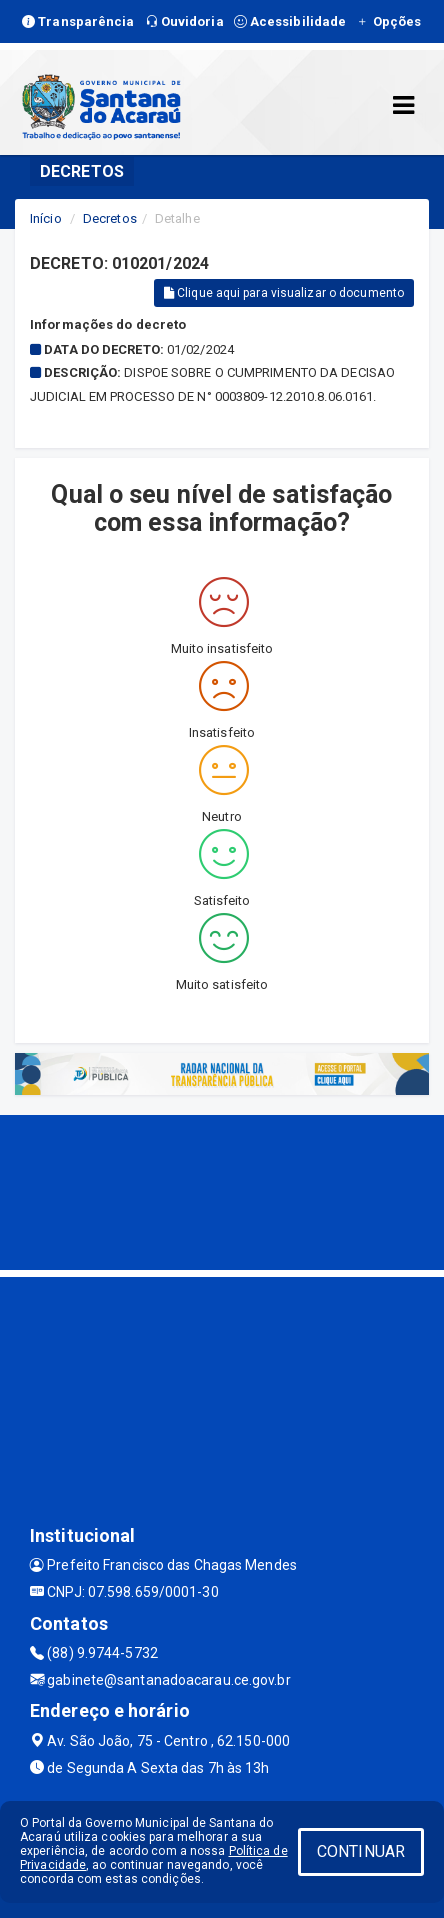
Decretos (110, 218)
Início (46, 218)
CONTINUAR (361, 1851)
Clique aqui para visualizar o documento (284, 293)
